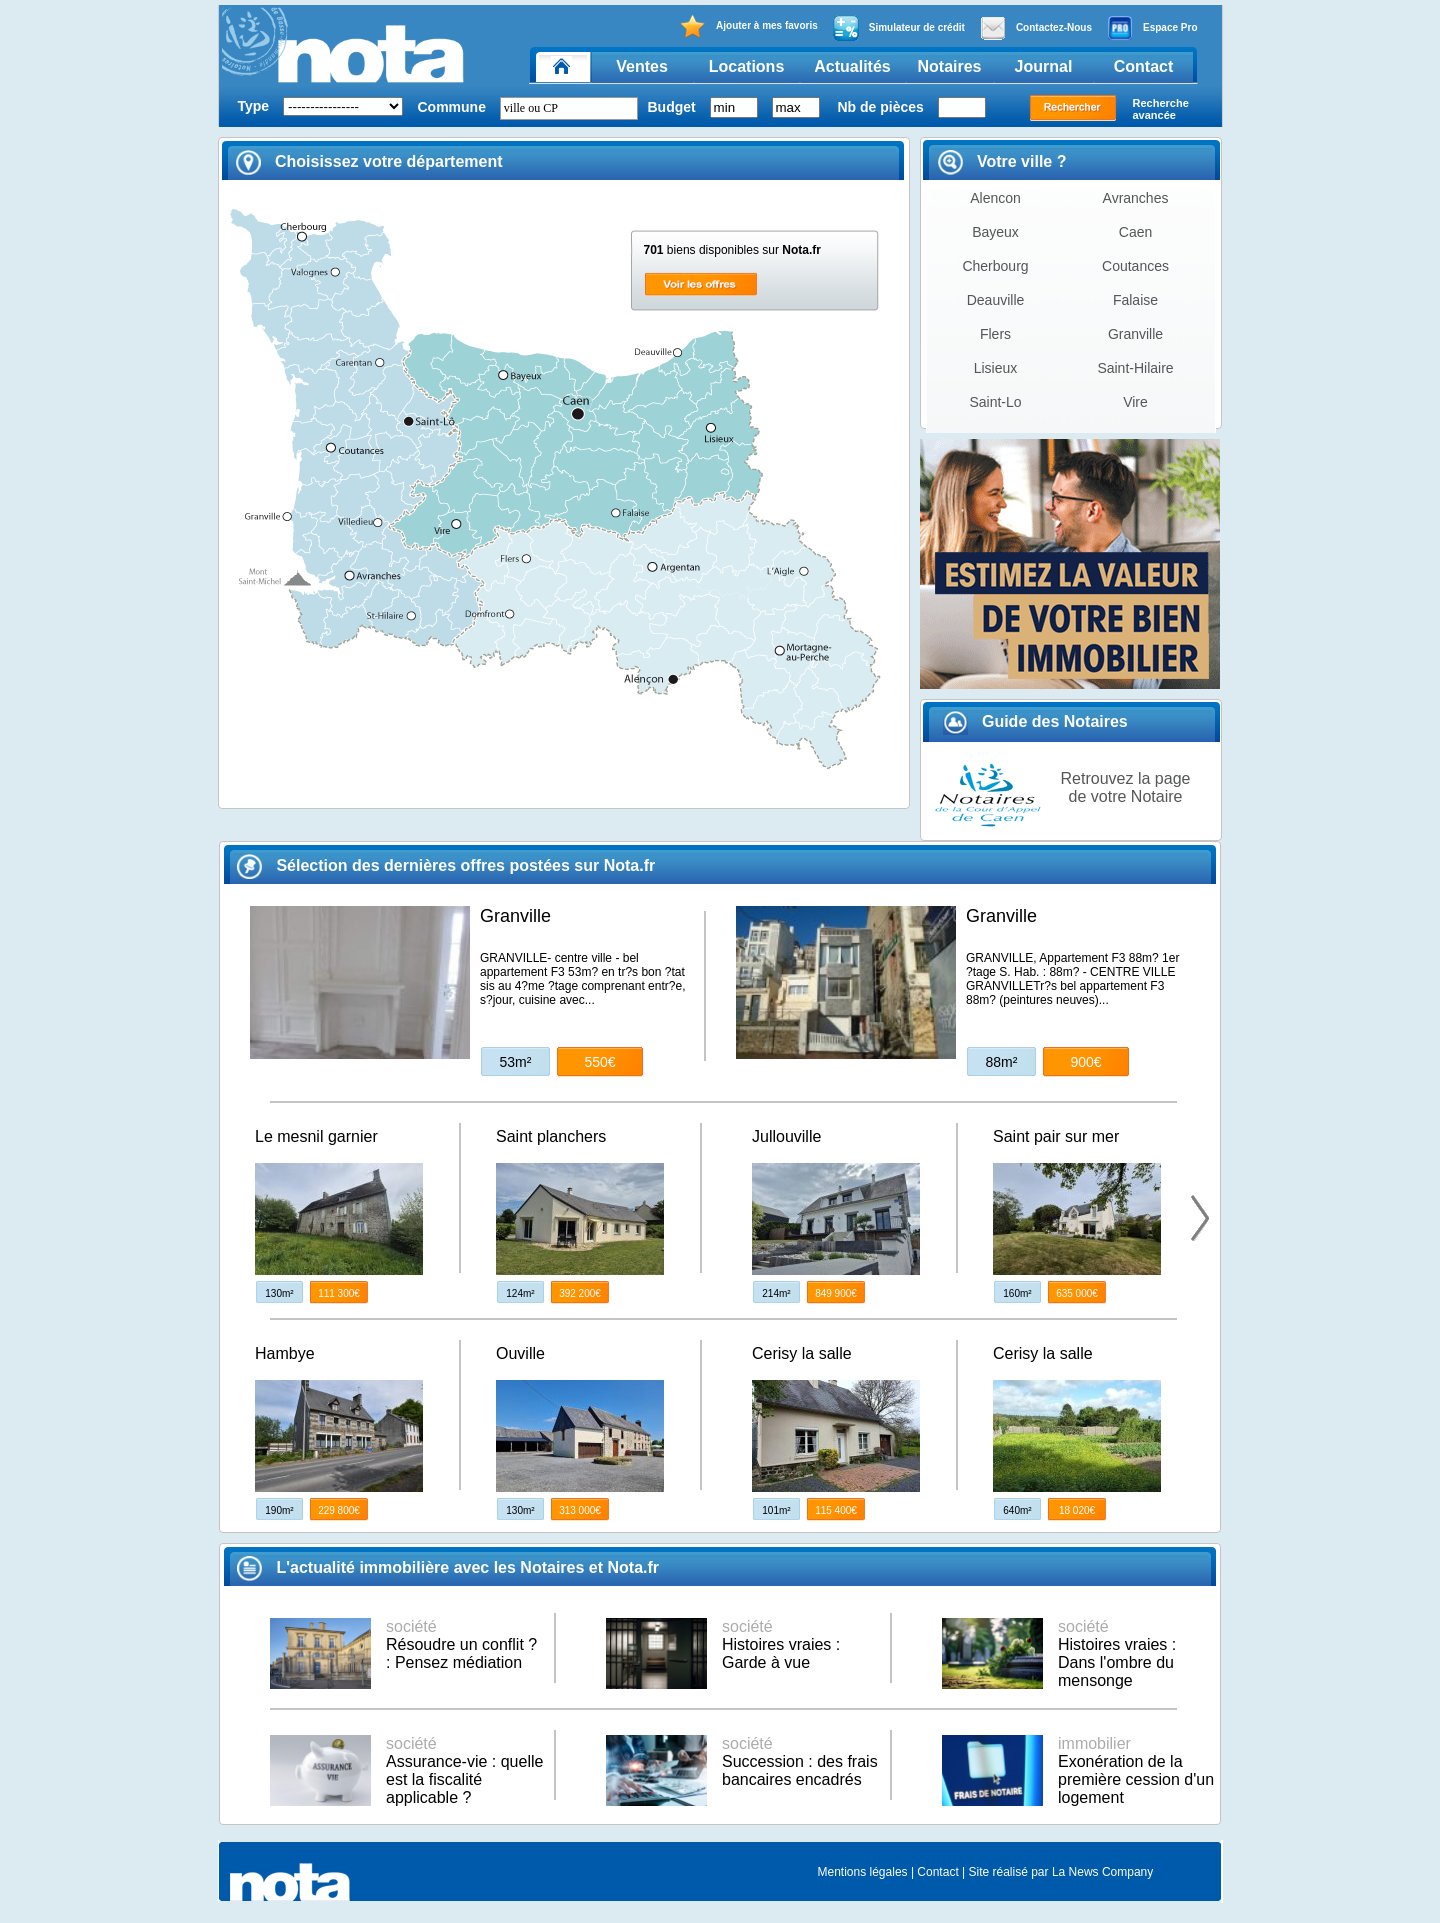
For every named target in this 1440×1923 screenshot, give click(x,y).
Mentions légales (863, 1872)
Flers (995, 334)
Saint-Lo (995, 402)
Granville (1135, 334)
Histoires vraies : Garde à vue (781, 1644)
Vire (1135, 402)
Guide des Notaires (1035, 721)
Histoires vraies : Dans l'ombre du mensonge (1117, 1653)
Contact (1144, 66)
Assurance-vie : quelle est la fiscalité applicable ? (464, 1770)
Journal (1044, 66)
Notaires (949, 66)
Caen (1135, 232)
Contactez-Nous (1036, 28)
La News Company (1102, 1872)
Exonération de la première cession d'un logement (1136, 1770)
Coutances (1135, 266)
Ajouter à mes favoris (748, 26)
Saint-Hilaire (1135, 368)
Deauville (996, 300)
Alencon (995, 198)
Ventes (642, 66)
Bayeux (995, 232)
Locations (747, 66)
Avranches (1136, 198)
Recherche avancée (1161, 109)
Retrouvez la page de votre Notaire (1126, 787)
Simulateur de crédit (899, 28)
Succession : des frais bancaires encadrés (800, 1761)
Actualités (852, 66)
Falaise (1135, 300)
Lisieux (996, 368)
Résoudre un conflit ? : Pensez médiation (461, 1644)
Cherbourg (995, 266)
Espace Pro (1152, 28)
